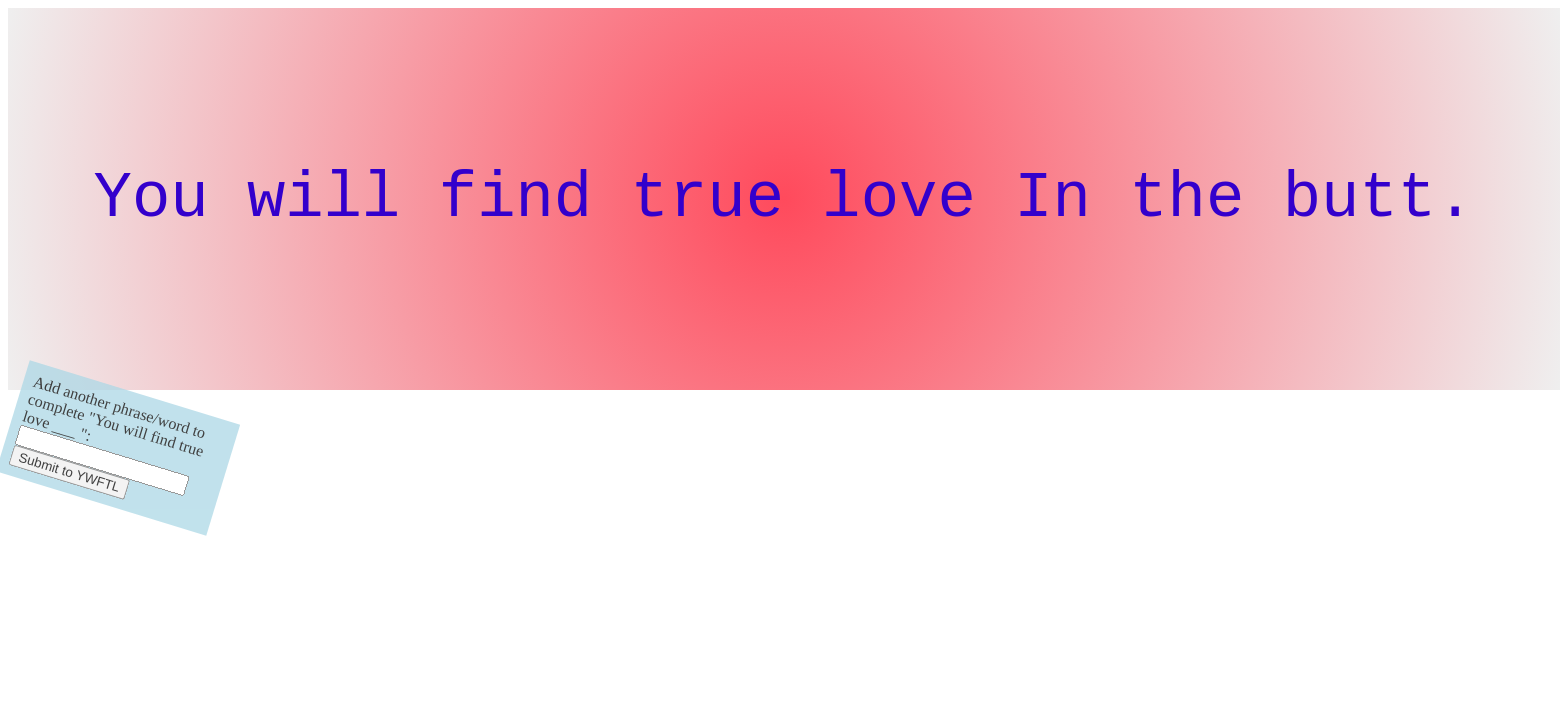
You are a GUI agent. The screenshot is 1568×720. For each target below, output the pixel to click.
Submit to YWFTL (69, 487)
